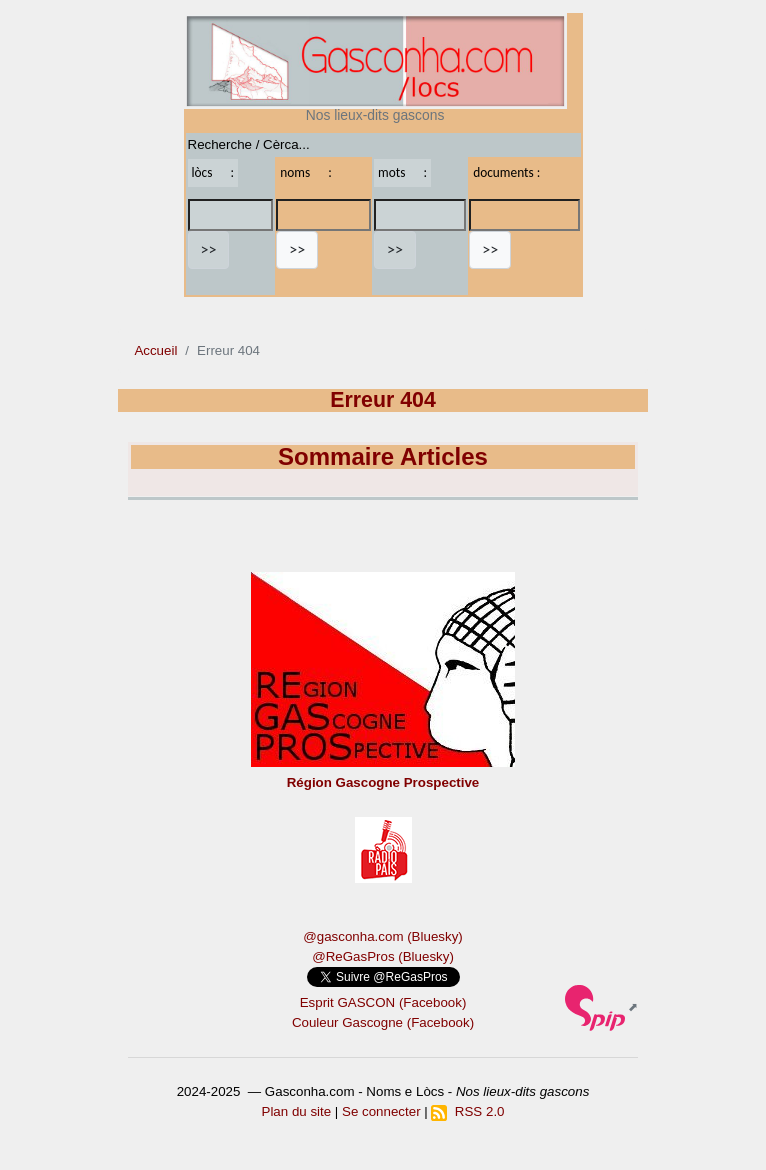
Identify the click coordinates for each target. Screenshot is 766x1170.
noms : (306, 172)
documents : (506, 172)
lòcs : (213, 172)
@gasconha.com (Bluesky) (382, 936)
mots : (402, 172)
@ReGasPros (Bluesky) (383, 956)
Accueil (155, 350)
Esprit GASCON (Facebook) (383, 1002)
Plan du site (297, 1111)
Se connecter (381, 1111)
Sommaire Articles (383, 456)
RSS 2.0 (467, 1111)
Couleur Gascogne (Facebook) (383, 1022)
